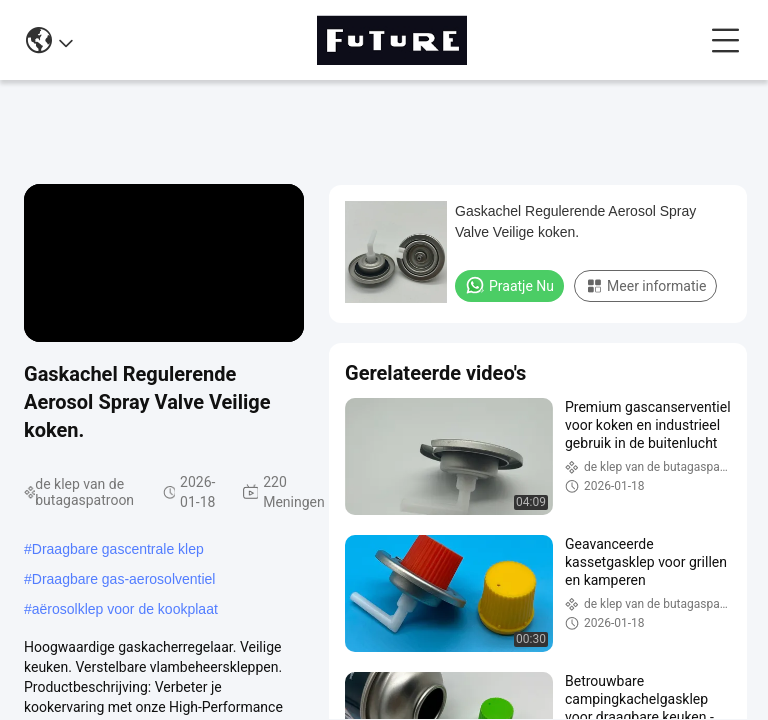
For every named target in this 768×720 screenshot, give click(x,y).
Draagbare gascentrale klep (118, 549)
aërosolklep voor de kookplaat (125, 609)
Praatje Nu (509, 285)
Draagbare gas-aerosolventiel (124, 579)
